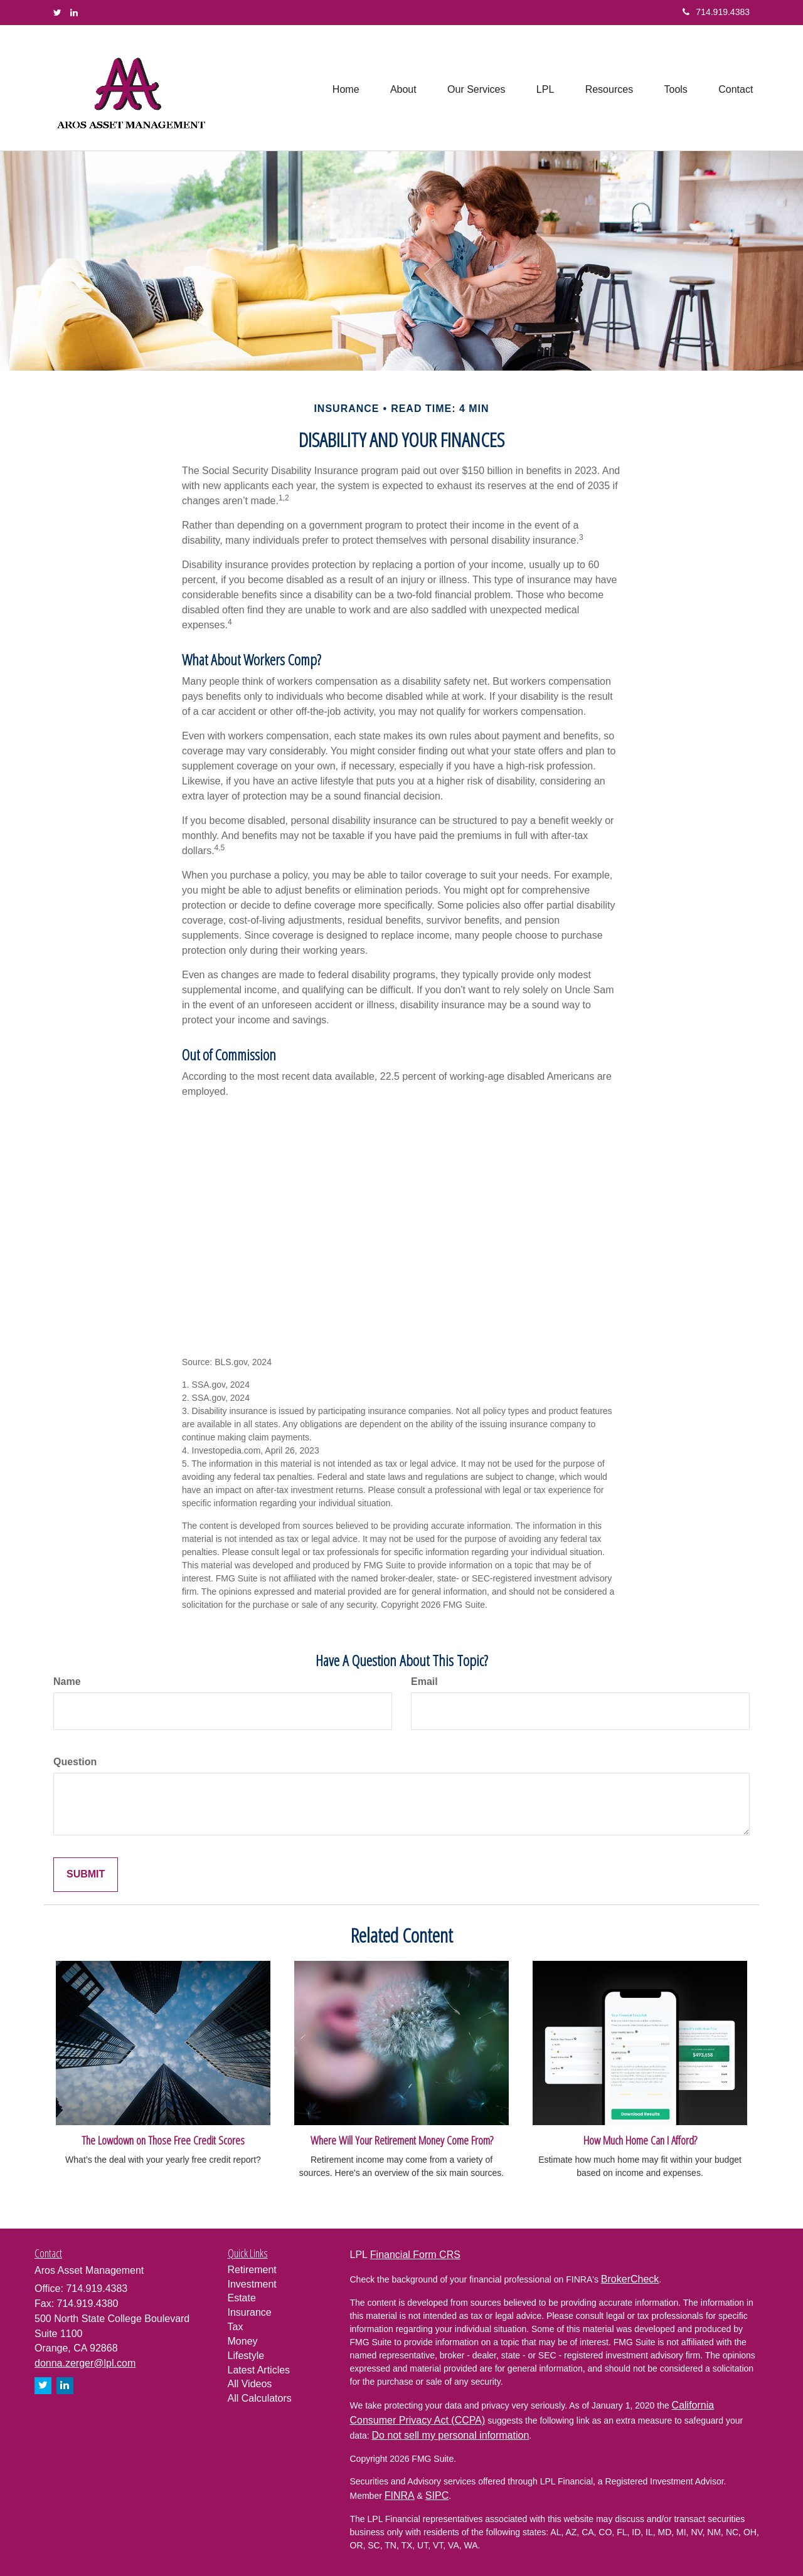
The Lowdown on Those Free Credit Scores (163, 2140)
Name (67, 1681)
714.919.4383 (716, 12)
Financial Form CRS (415, 2254)
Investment (252, 2284)
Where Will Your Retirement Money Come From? (402, 2140)
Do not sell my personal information (450, 2435)
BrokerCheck (630, 2279)
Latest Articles (259, 2370)
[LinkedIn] (74, 12)
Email (424, 1681)
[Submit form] (85, 1874)
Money (243, 2341)
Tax (235, 2326)
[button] (401, 87)
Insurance (250, 2312)
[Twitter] (57, 12)
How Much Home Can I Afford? (640, 2140)
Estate (242, 2298)
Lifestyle (246, 2355)
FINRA (400, 2495)
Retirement (252, 2269)
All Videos (250, 2383)
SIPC (437, 2495)
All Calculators (260, 2398)
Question (75, 1761)
